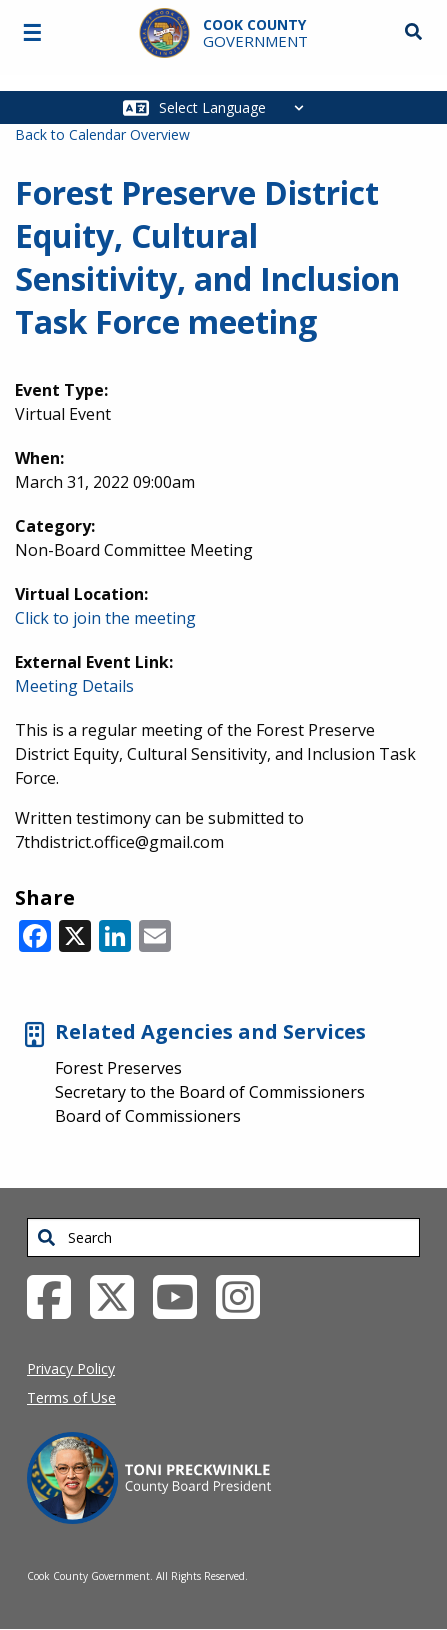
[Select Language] (236, 107)
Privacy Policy (71, 1368)
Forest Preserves (118, 1068)
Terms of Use (71, 1397)
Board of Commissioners (148, 1116)
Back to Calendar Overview (102, 134)
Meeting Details (74, 686)
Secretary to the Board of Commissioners (210, 1092)
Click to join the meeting (105, 618)
